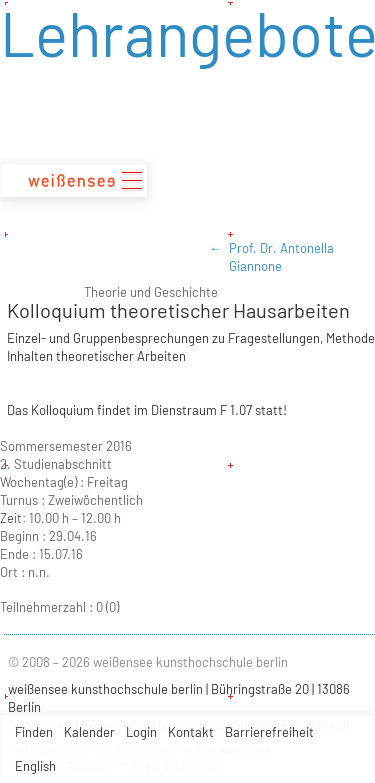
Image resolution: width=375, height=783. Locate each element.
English (35, 766)
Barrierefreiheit (269, 732)
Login (141, 732)
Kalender (89, 732)
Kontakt (191, 732)
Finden (34, 732)
